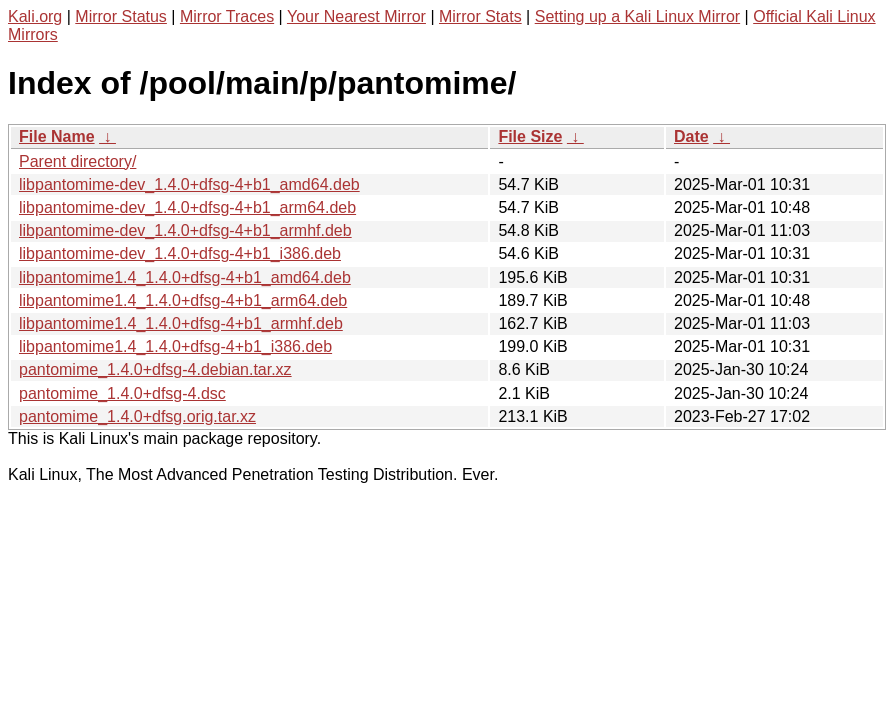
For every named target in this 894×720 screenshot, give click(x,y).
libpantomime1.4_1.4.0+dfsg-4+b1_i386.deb (175, 346)
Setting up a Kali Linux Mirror (637, 16)
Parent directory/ (77, 161)
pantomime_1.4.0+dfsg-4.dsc (122, 393)
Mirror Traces (227, 16)
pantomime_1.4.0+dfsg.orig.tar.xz (137, 416)
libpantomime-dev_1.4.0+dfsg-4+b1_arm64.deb (187, 207)
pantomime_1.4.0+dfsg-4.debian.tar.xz (155, 369)
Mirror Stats (480, 16)
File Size (530, 136)
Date (691, 136)
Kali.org (35, 16)
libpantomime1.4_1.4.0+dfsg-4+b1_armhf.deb (181, 323)
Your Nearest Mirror (356, 16)
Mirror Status (121, 16)
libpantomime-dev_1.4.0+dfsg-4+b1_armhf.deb (185, 230)
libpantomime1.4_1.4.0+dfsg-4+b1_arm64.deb (183, 300)
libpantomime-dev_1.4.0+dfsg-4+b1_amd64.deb (189, 184)
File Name (57, 136)
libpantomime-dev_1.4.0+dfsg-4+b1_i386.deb (180, 253)
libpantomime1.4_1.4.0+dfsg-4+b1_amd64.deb (185, 277)
